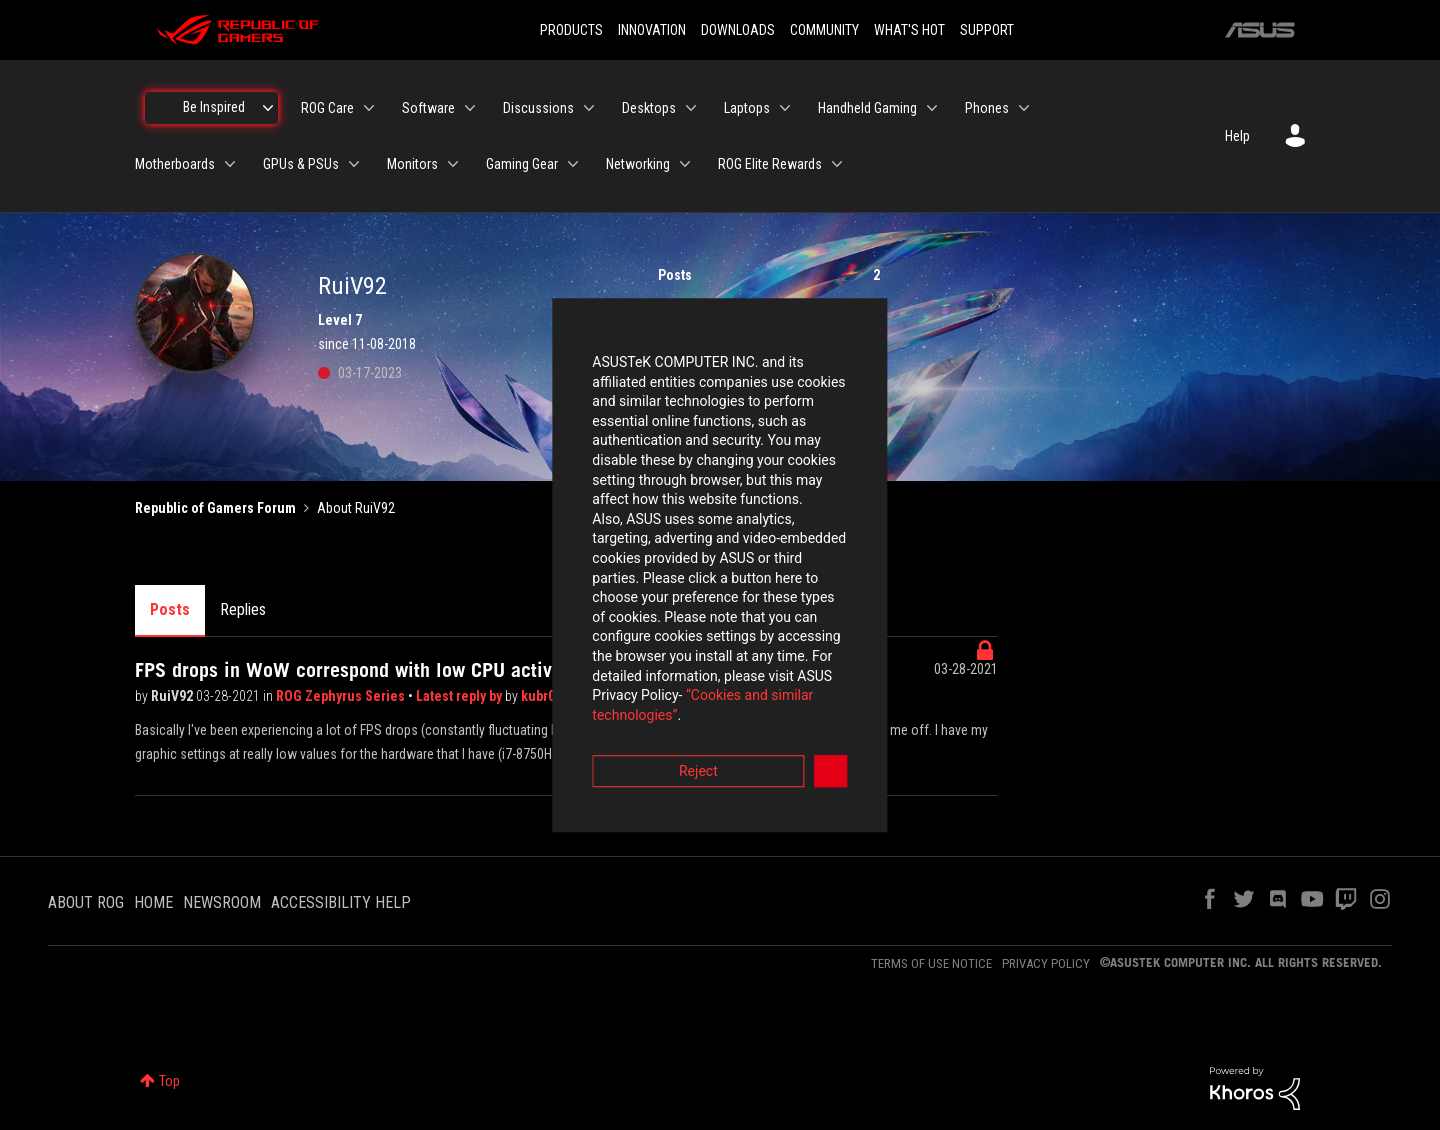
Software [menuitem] (428, 108)
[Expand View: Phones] (1024, 108)
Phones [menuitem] (987, 108)
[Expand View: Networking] (685, 164)
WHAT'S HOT (909, 30)
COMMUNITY (824, 30)
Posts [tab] (170, 609)
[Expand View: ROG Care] (369, 108)
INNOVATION (652, 30)
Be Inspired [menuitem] (214, 107)
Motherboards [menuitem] (175, 164)
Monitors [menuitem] (412, 164)
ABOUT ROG (86, 902)
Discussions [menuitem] (538, 108)
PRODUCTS (571, 30)
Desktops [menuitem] (649, 108)
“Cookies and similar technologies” (589, 619)
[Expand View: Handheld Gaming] (932, 108)
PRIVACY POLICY (1046, 963)
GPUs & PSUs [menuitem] (301, 164)
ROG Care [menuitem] (327, 108)
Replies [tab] (243, 609)
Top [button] (169, 1081)
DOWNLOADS (738, 30)
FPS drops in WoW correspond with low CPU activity (354, 670)
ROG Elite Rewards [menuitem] (770, 164)
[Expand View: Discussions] (589, 108)
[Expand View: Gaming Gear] (573, 164)
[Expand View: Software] (470, 108)
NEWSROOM (222, 902)
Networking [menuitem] (638, 164)
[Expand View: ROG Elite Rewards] (837, 164)
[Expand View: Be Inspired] (268, 108)
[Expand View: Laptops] (785, 108)
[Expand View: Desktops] (691, 108)
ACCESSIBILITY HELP (341, 902)
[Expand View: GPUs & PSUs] (354, 164)
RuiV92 (173, 696)
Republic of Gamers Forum (215, 508)
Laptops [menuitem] (747, 108)
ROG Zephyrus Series (342, 696)
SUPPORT (987, 30)
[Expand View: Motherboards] (230, 164)
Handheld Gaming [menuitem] (867, 108)
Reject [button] (609, 676)
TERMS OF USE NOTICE (931, 963)
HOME (153, 902)
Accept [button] (831, 676)
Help (1237, 136)
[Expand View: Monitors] (453, 164)
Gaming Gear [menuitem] (522, 164)
